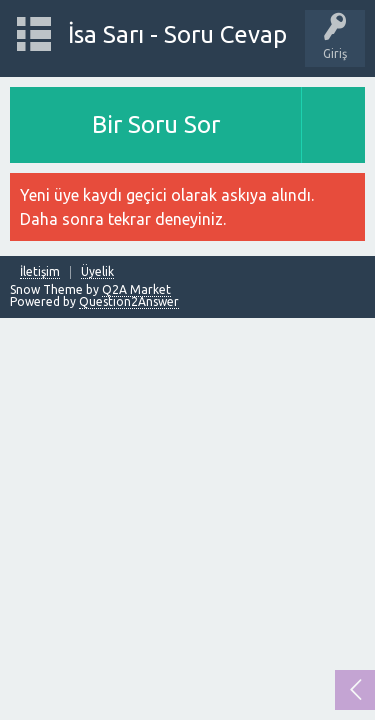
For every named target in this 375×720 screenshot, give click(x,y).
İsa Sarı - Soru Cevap (177, 34)
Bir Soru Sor (156, 124)
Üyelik (97, 272)
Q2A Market (136, 289)
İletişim (40, 272)
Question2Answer (129, 301)
